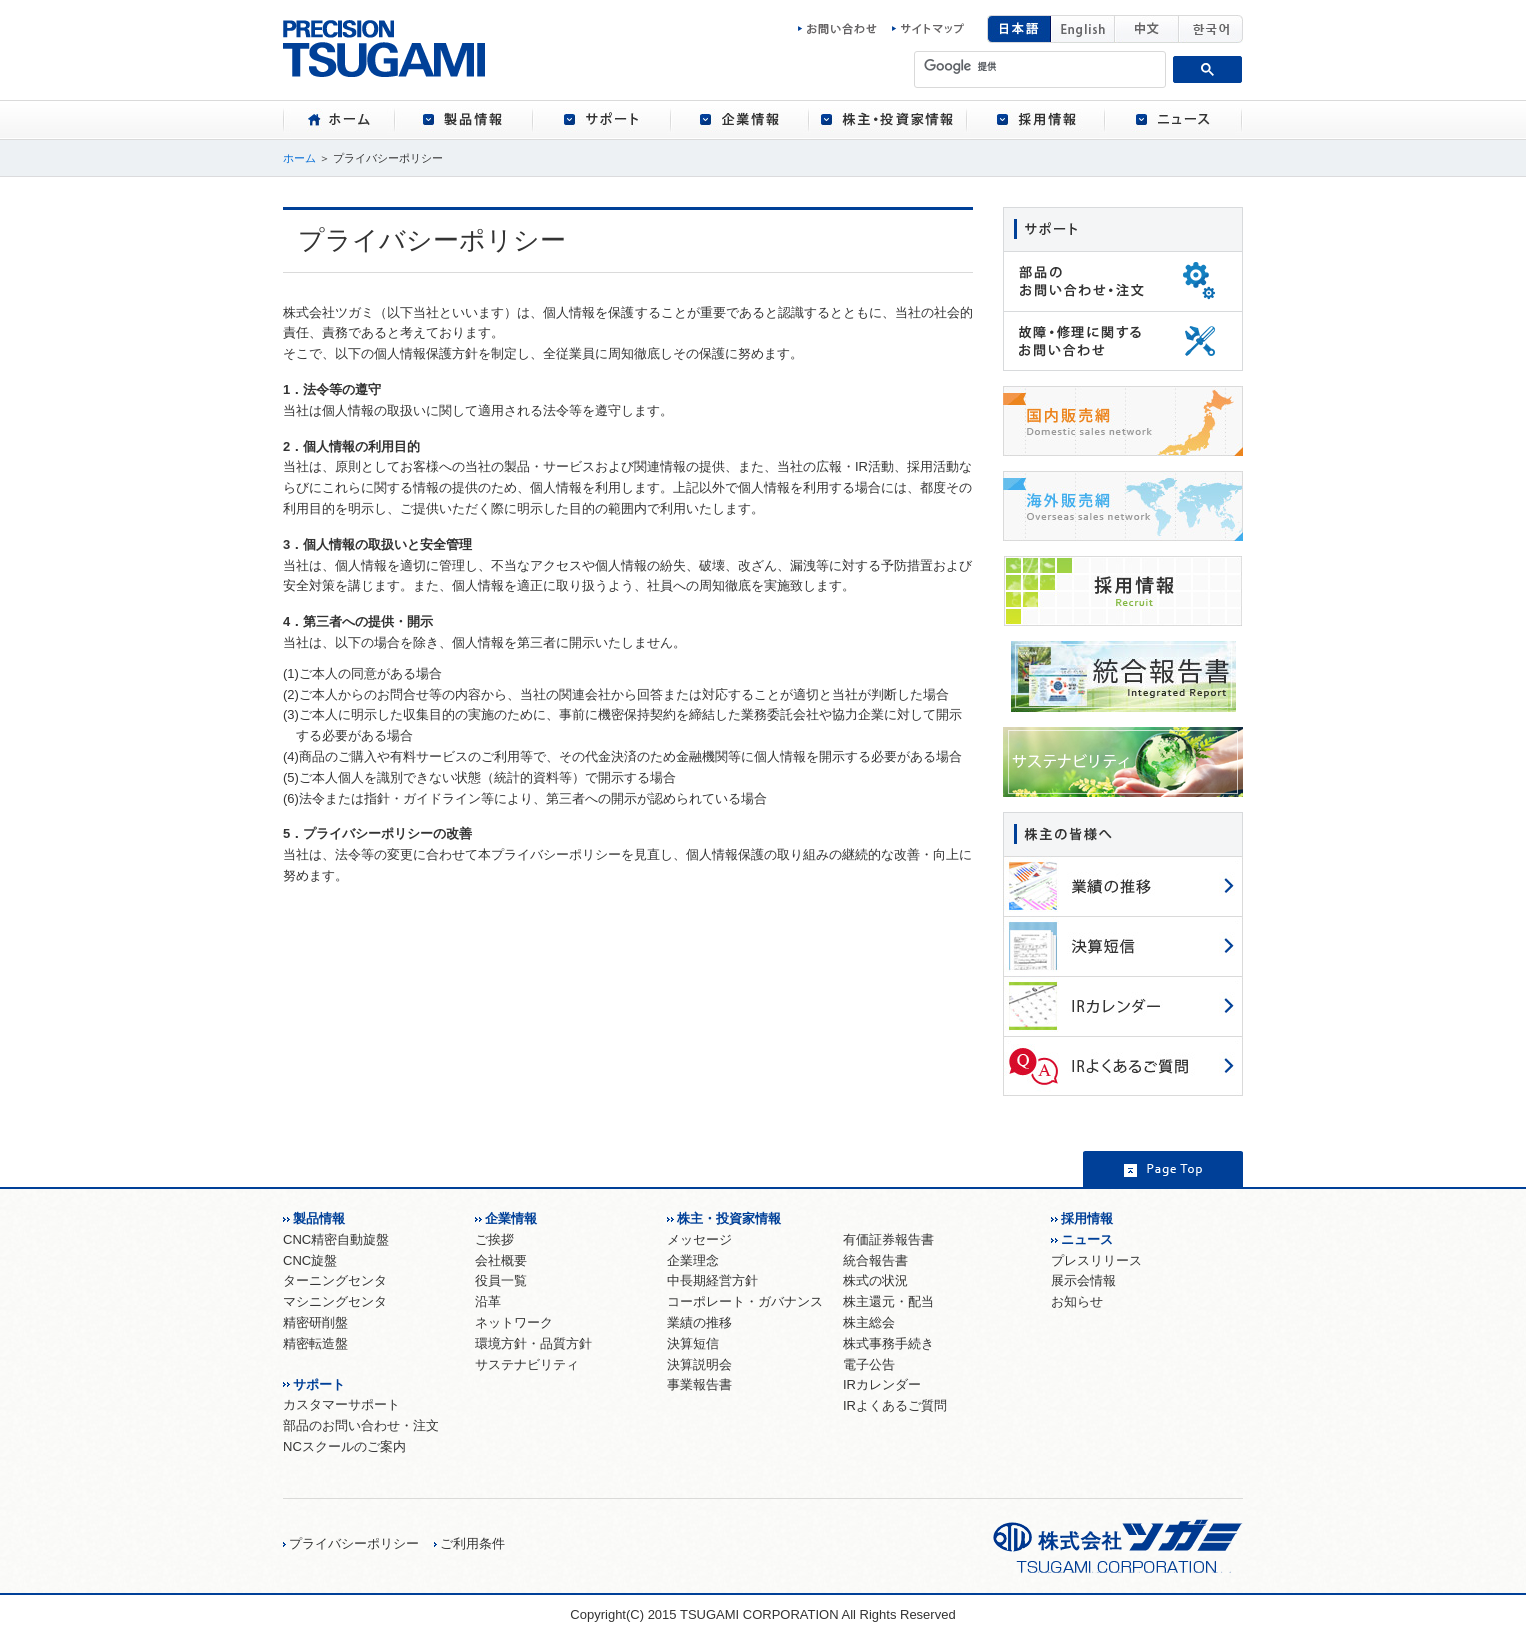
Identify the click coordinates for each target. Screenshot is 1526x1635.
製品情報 (319, 1218)
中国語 (1147, 29)
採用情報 (1087, 1218)
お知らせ (1077, 1301)
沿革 (488, 1301)
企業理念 (693, 1260)
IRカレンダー (882, 1384)
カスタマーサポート (341, 1404)
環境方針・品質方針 (533, 1343)
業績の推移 (699, 1322)
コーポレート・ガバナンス (745, 1301)
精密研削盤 (315, 1322)
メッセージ (699, 1239)
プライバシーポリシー (354, 1543)
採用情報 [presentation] (1036, 120)
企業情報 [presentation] (740, 120)
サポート (319, 1384)
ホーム (299, 158)
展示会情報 (1083, 1280)
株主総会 (869, 1322)
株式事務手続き (888, 1343)
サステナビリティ (527, 1364)
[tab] (338, 120)
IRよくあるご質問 (895, 1405)
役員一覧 (501, 1280)
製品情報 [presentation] (463, 120)
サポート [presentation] (602, 120)
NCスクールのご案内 (344, 1446)
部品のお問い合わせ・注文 (361, 1425)
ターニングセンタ (335, 1280)
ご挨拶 (494, 1239)
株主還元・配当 (888, 1301)
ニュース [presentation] (1174, 120)
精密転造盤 (315, 1343)
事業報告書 (699, 1384)
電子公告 (869, 1364)
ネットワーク (514, 1322)
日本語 (1019, 29)
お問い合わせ (843, 29)
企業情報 (511, 1218)
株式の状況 (875, 1280)
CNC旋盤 (310, 1260)
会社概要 (501, 1260)
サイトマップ (928, 29)
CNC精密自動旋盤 (336, 1239)
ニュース (1087, 1239)
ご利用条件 (472, 1543)
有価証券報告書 (888, 1239)
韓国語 (1211, 29)
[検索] (1040, 66)
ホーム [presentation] (338, 120)
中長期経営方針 (712, 1280)
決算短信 (693, 1343)
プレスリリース (1096, 1260)
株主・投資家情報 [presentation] (888, 120)
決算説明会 (699, 1364)
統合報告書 (875, 1260)
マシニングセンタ (335, 1301)
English (1083, 29)
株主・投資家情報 (729, 1218)
